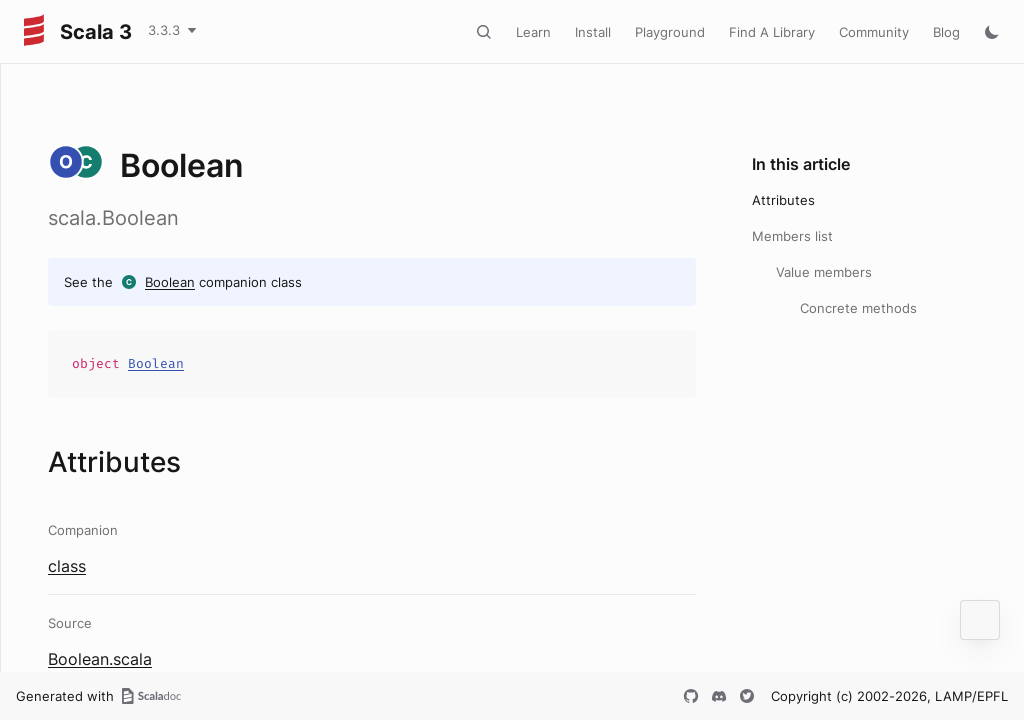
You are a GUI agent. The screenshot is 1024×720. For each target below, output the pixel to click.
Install (593, 32)
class (67, 566)
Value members (824, 272)
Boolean (170, 282)
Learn (533, 32)
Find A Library (772, 32)
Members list (792, 236)
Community (874, 32)
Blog (946, 32)
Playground (670, 32)
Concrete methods (858, 308)
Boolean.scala (100, 659)
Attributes (783, 200)
